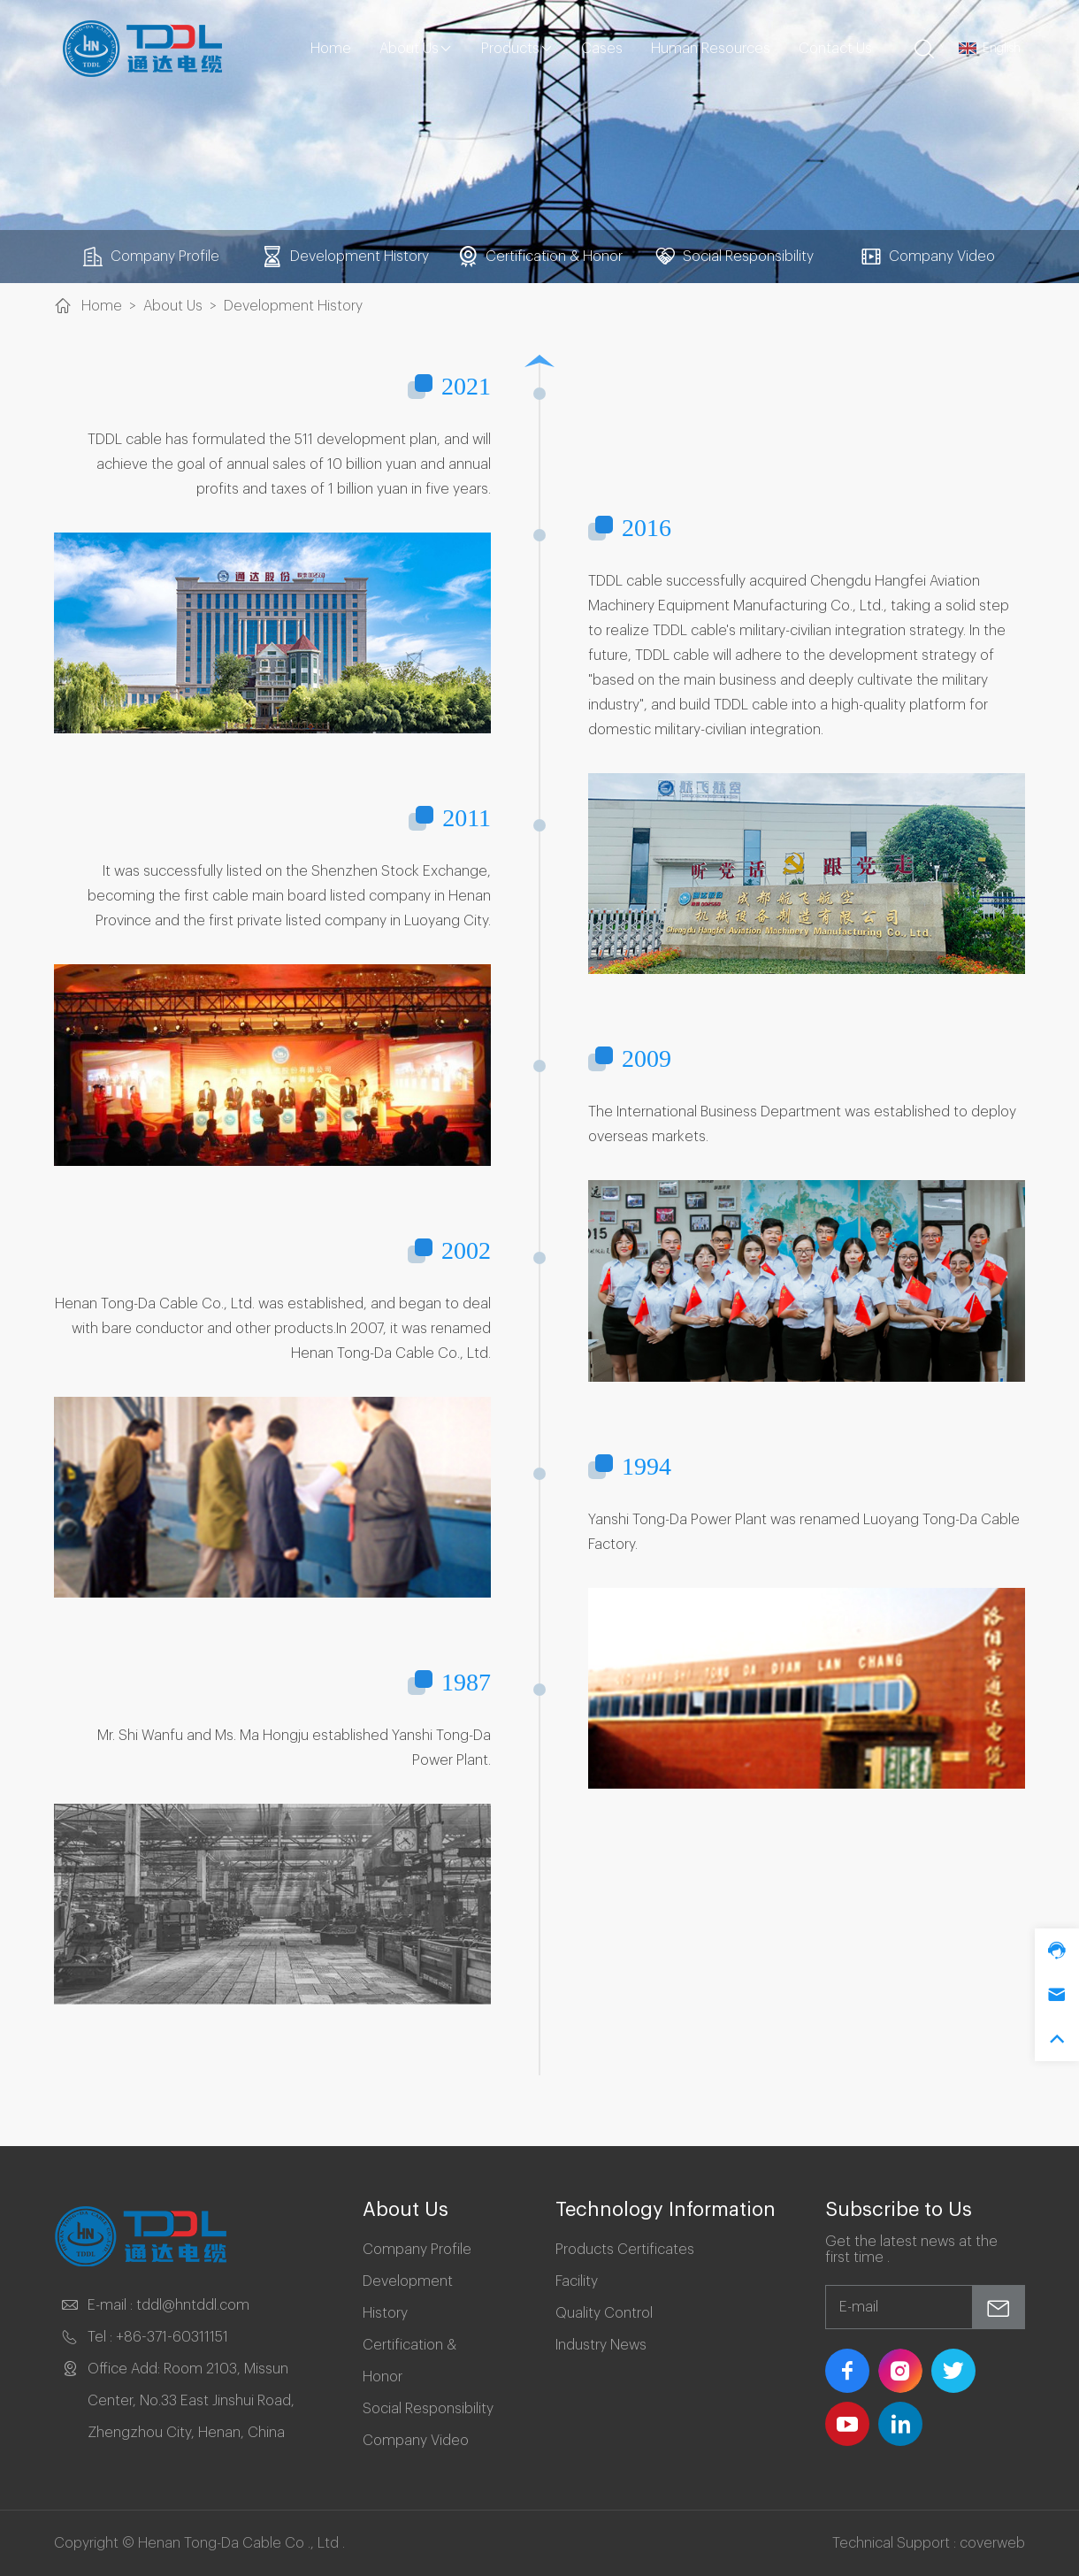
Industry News (601, 2345)
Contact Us (835, 49)
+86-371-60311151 (172, 2337)
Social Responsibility (734, 256)
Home (330, 49)
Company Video (928, 256)
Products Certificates (624, 2249)
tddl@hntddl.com (192, 2305)
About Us (416, 49)
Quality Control (604, 2313)
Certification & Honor (540, 256)
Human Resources (710, 49)
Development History (345, 256)
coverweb (992, 2543)
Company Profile (150, 256)
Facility (576, 2281)
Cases (602, 49)
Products (517, 49)
